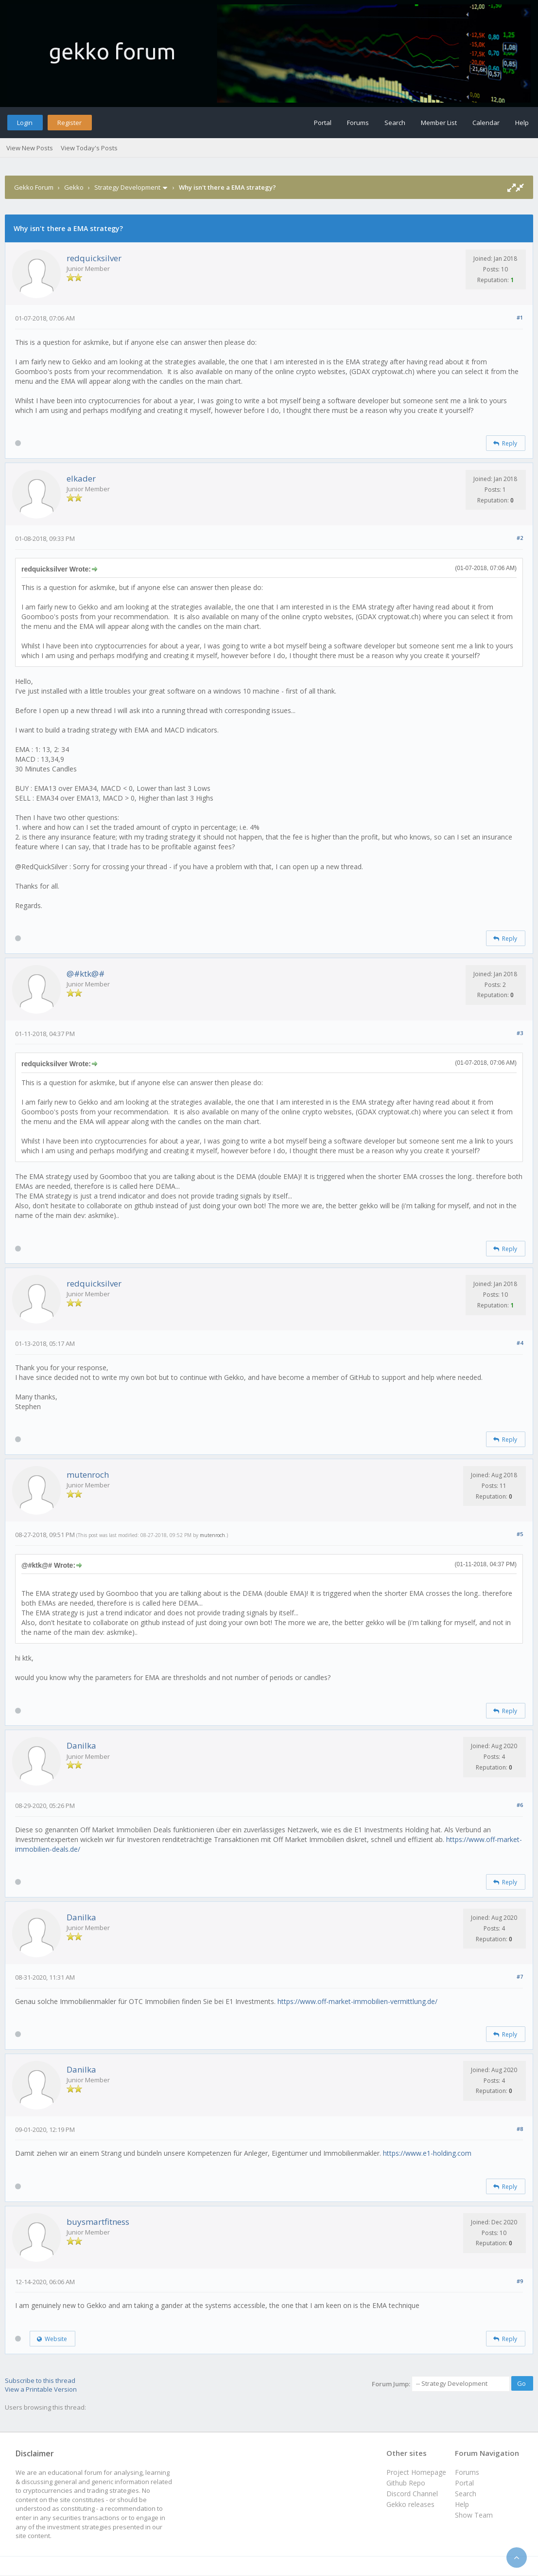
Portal (322, 122)
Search (394, 122)
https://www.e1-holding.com (427, 2153)
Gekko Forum (33, 187)
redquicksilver (94, 258)
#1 (520, 317)
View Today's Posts (89, 147)
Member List (439, 122)
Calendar (486, 122)
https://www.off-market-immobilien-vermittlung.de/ (357, 2001)
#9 (520, 2281)
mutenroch (88, 1474)
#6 (520, 1804)
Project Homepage (416, 2472)
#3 (520, 1033)
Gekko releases (410, 2504)
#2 (520, 537)
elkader (81, 478)
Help (522, 122)
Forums (358, 122)
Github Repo (405, 2482)
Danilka (81, 1745)
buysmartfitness (98, 2221)
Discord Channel (412, 2493)
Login (25, 122)
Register (69, 122)
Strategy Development (127, 187)
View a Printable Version (41, 2389)
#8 (520, 2128)
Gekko (74, 187)
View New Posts (29, 147)
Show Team (474, 2515)
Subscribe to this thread (40, 2380)
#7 (520, 1976)
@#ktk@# (85, 973)
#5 (520, 1534)
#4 (520, 1342)
